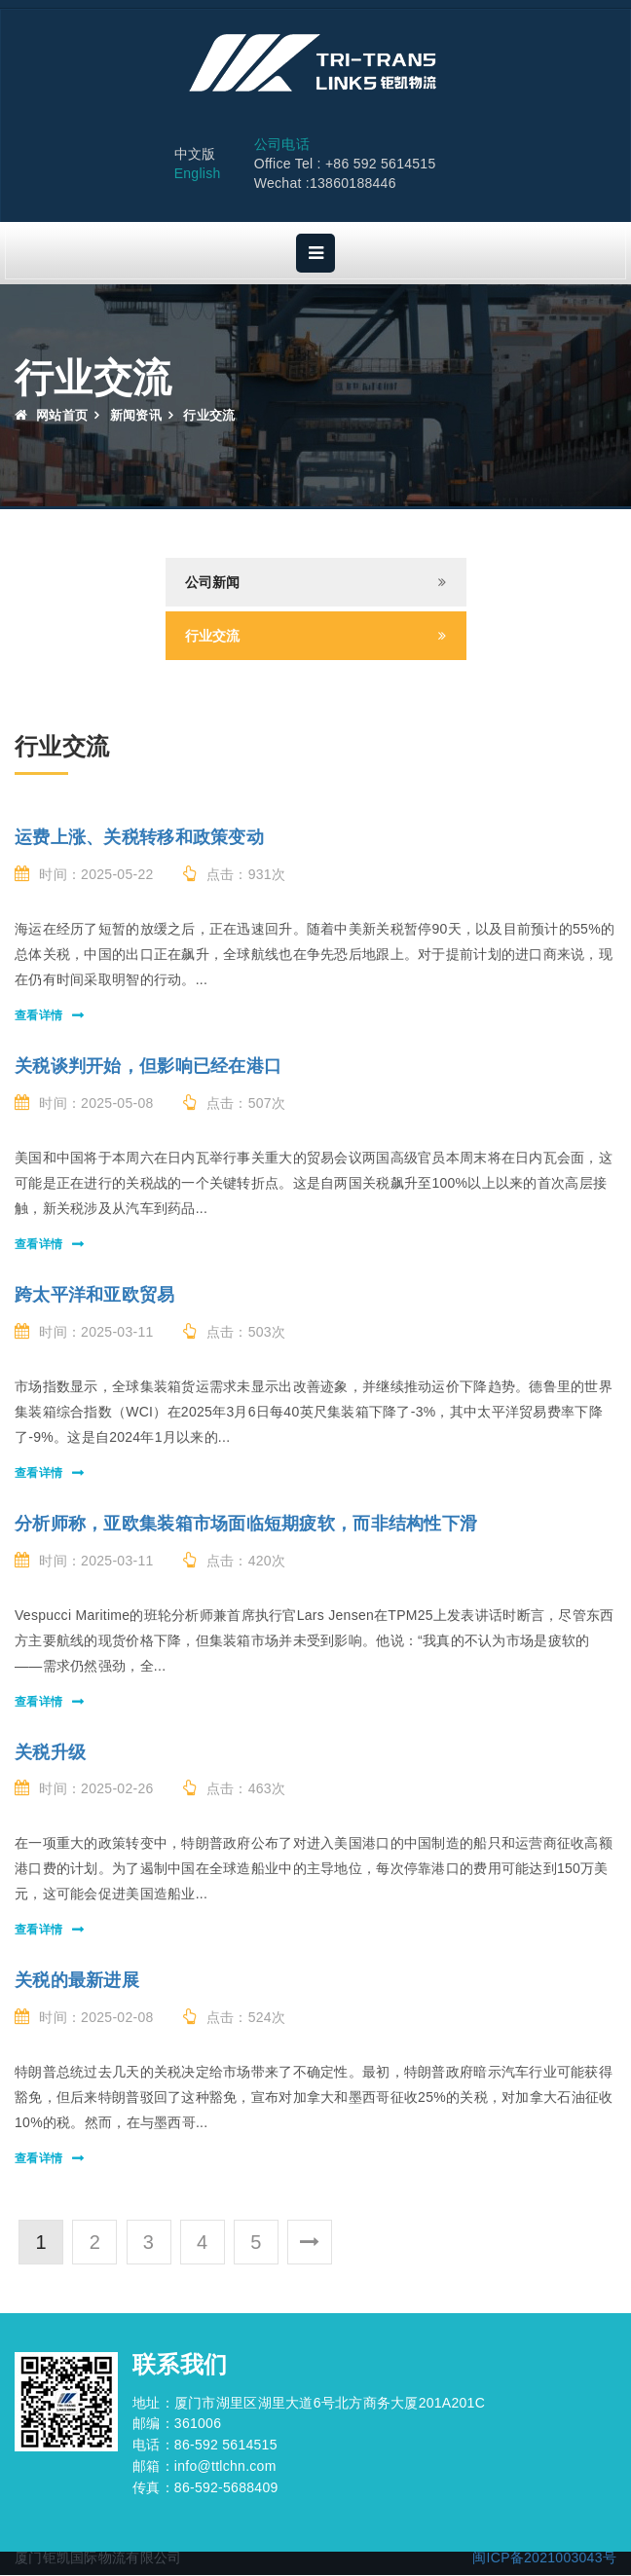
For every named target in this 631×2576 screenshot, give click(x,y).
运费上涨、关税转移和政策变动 (139, 838)
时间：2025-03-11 (84, 1333)
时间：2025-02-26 (84, 1789)
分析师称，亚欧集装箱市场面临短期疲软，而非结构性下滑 (246, 1524)
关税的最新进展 (77, 1981)
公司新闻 (213, 583)
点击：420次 (234, 1561)
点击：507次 (234, 1104)
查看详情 (38, 1016)
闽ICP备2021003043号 (544, 2558)
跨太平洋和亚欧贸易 (95, 1296)
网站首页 (51, 416)
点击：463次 (234, 1789)
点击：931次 (234, 875)
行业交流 (213, 636)
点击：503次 (234, 1333)
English (197, 175)
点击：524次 (234, 2018)
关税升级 (50, 1753)
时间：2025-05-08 (84, 1104)
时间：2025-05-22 (84, 875)
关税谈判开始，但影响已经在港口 (148, 1067)
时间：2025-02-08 (84, 2018)
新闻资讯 (136, 416)
